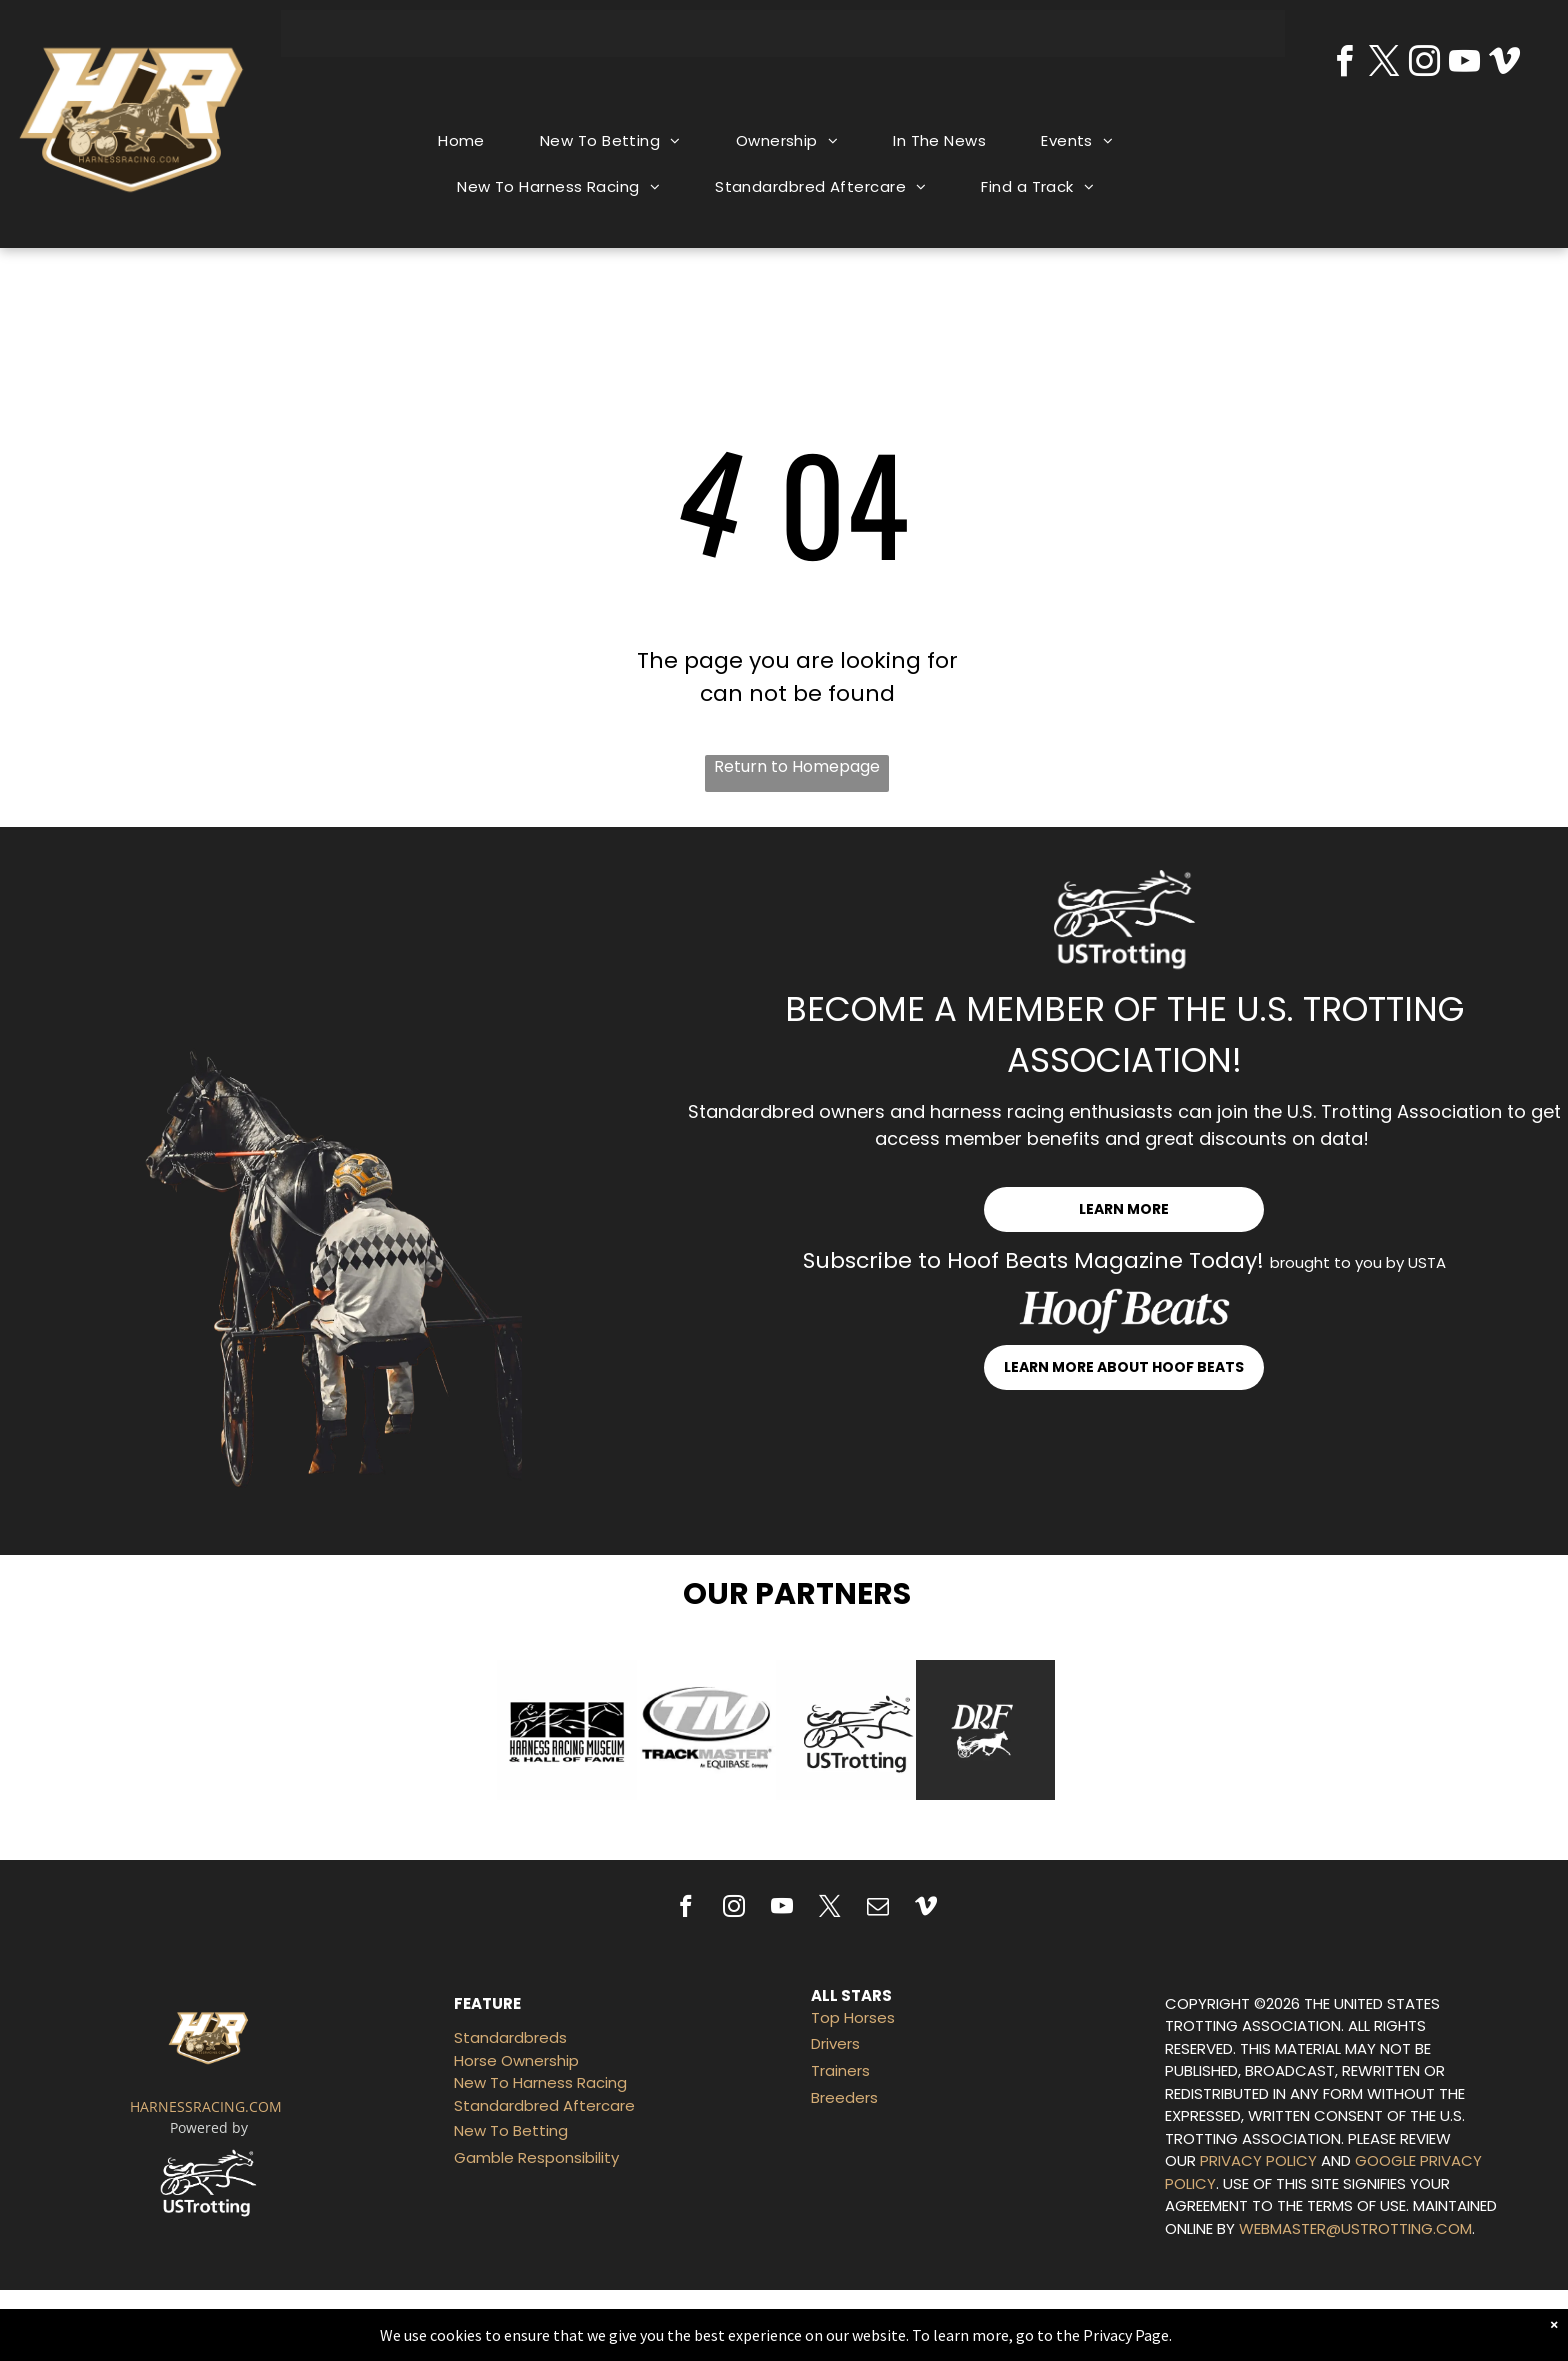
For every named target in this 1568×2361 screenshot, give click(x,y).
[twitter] (1385, 64)
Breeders (844, 2097)
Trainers (840, 2070)
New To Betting (511, 2130)
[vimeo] (1505, 64)
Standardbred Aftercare (544, 2105)
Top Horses (853, 2017)
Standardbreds (510, 2037)
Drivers (835, 2043)
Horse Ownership (516, 2060)
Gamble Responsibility (536, 2157)
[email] (878, 1909)
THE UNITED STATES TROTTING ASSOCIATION (1302, 2015)
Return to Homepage (797, 766)
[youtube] (1465, 64)
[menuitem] (469, 141)
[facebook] (1345, 64)
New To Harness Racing (540, 2082)
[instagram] (1425, 64)
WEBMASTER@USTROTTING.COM (1355, 2228)
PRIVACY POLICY (1258, 2160)
